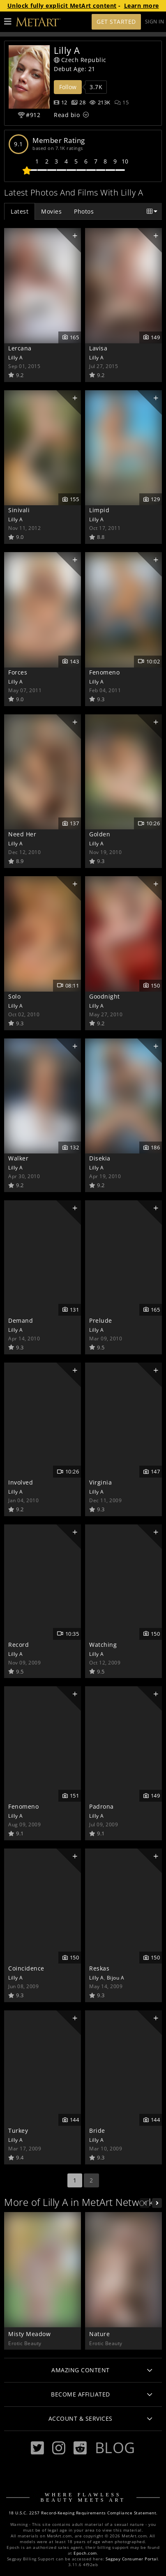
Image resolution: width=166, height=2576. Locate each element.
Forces (17, 672)
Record (18, 1644)
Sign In (154, 21)
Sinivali (19, 510)
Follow (67, 87)
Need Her (22, 834)
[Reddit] (80, 2447)
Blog (115, 2447)
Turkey (18, 2130)
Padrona (101, 1806)
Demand (20, 1320)
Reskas (99, 1968)
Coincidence (26, 1968)
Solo (14, 996)
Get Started (116, 21)
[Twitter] (37, 2447)
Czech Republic (80, 60)
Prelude (100, 1320)
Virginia (100, 1482)
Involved (20, 1482)
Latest (19, 211)
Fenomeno (104, 672)
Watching (103, 1644)
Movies (51, 211)
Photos (84, 211)
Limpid (99, 510)
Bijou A (115, 1977)
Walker (18, 1158)
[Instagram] (58, 2447)
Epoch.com (85, 2553)
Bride (97, 2130)
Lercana (20, 348)
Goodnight (104, 996)
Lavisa (98, 348)
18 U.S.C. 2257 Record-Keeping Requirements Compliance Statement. (83, 2513)
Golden (99, 834)
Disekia (100, 1158)
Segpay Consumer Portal (132, 2559)
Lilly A (15, 357)
